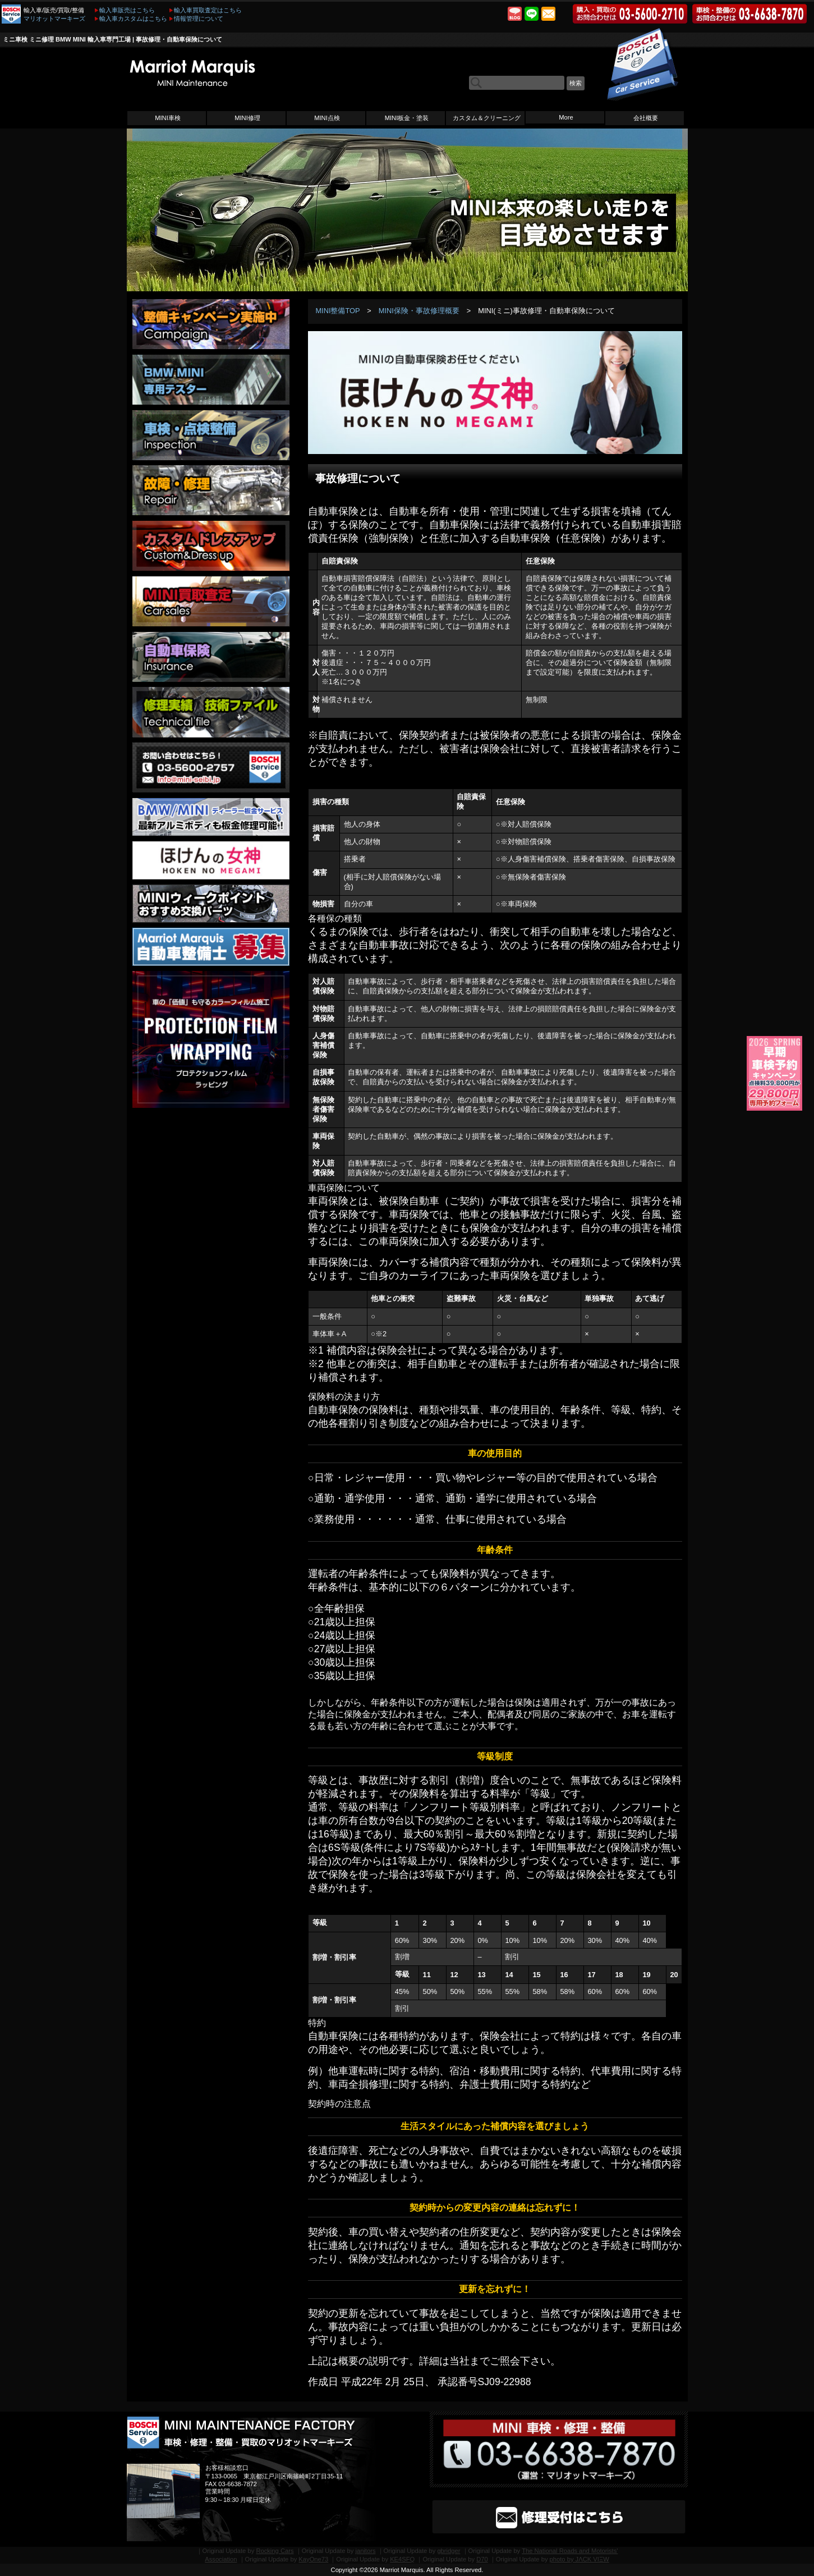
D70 (482, 2559)
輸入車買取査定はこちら (208, 10)
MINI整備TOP (337, 310)
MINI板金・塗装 (407, 117)
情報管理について (198, 18)
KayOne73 (313, 2559)
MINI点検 (327, 117)
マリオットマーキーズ (54, 18)
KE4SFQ (402, 2559)
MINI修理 (247, 117)
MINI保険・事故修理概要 (419, 310)
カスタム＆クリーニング (487, 117)
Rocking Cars (274, 2550)
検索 (575, 83)
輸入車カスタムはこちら (133, 18)
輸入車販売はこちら (127, 10)
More (566, 117)
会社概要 (645, 117)
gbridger (448, 2550)
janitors (365, 2550)
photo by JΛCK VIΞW (579, 2559)
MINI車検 (168, 117)
